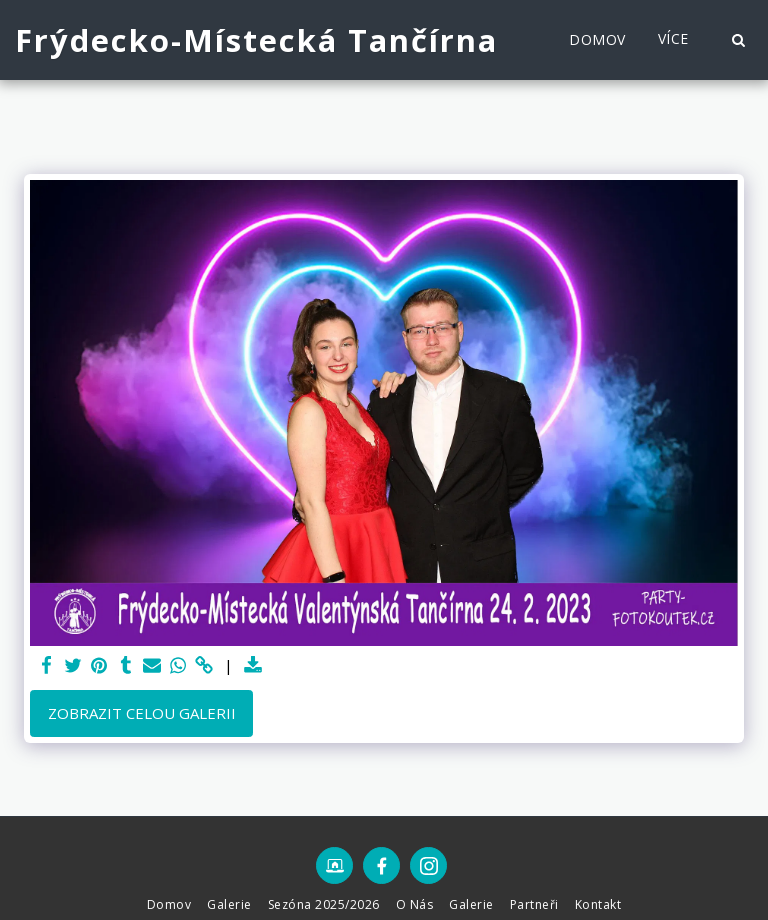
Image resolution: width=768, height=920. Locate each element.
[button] (738, 40)
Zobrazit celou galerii (142, 713)
